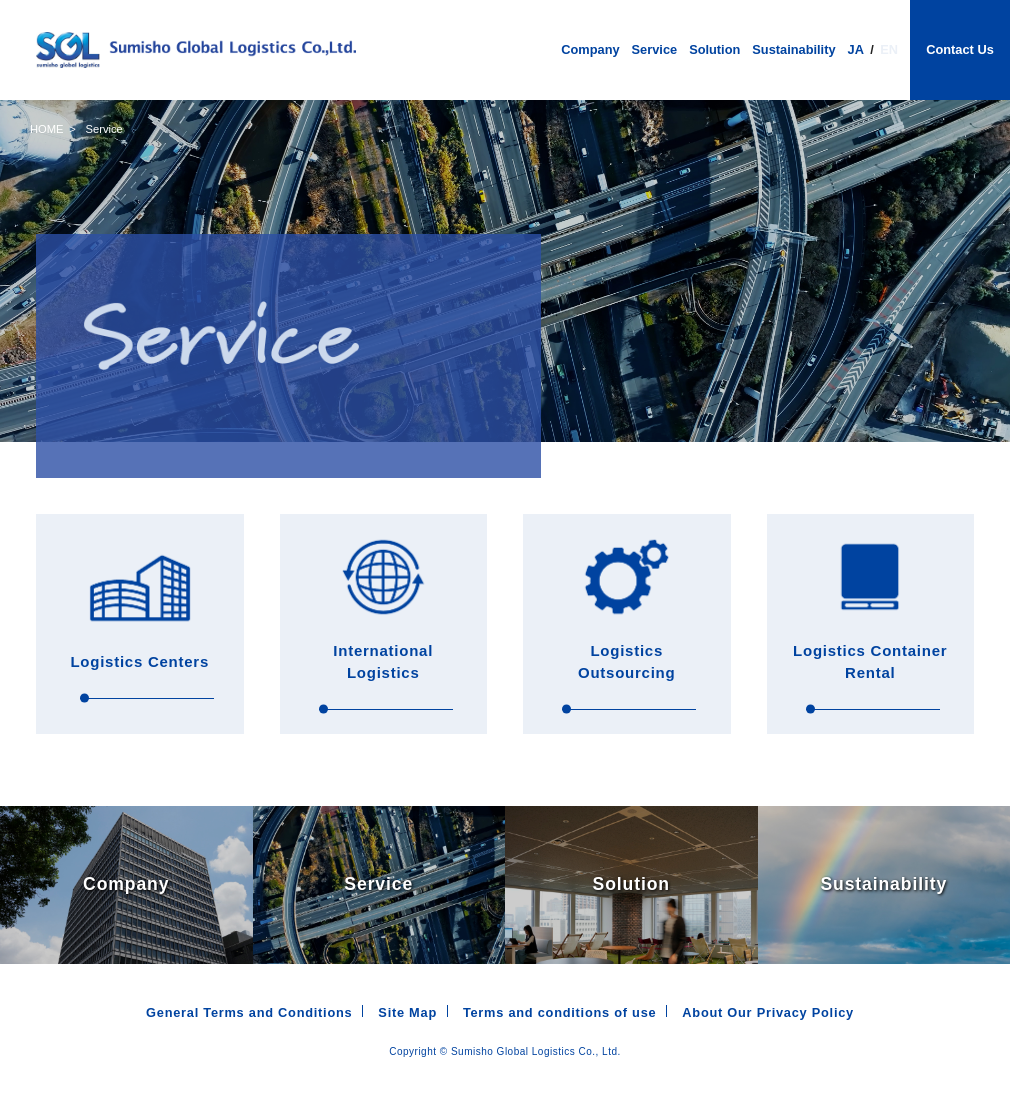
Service (655, 51)
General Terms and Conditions (249, 1012)
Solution (714, 51)
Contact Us (960, 49)
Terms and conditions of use (560, 1012)
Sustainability (793, 51)
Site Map (407, 1012)
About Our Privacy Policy (768, 1012)
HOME (47, 129)
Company (590, 51)
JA (856, 49)
